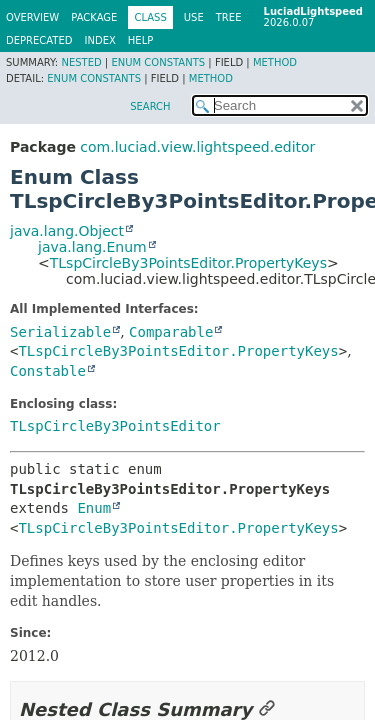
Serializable (60, 332)
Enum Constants (158, 62)
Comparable (171, 332)
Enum (94, 508)
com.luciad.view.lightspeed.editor (197, 147)
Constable (48, 371)
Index (100, 40)
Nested (81, 62)
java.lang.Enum (92, 247)
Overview (32, 17)
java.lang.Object (67, 231)
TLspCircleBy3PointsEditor (115, 426)
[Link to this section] (267, 709)
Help (140, 40)
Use (194, 17)
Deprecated (39, 40)
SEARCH (150, 106)
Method (275, 62)
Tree (229, 17)
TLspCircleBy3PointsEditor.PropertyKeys (188, 263)
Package (94, 17)
